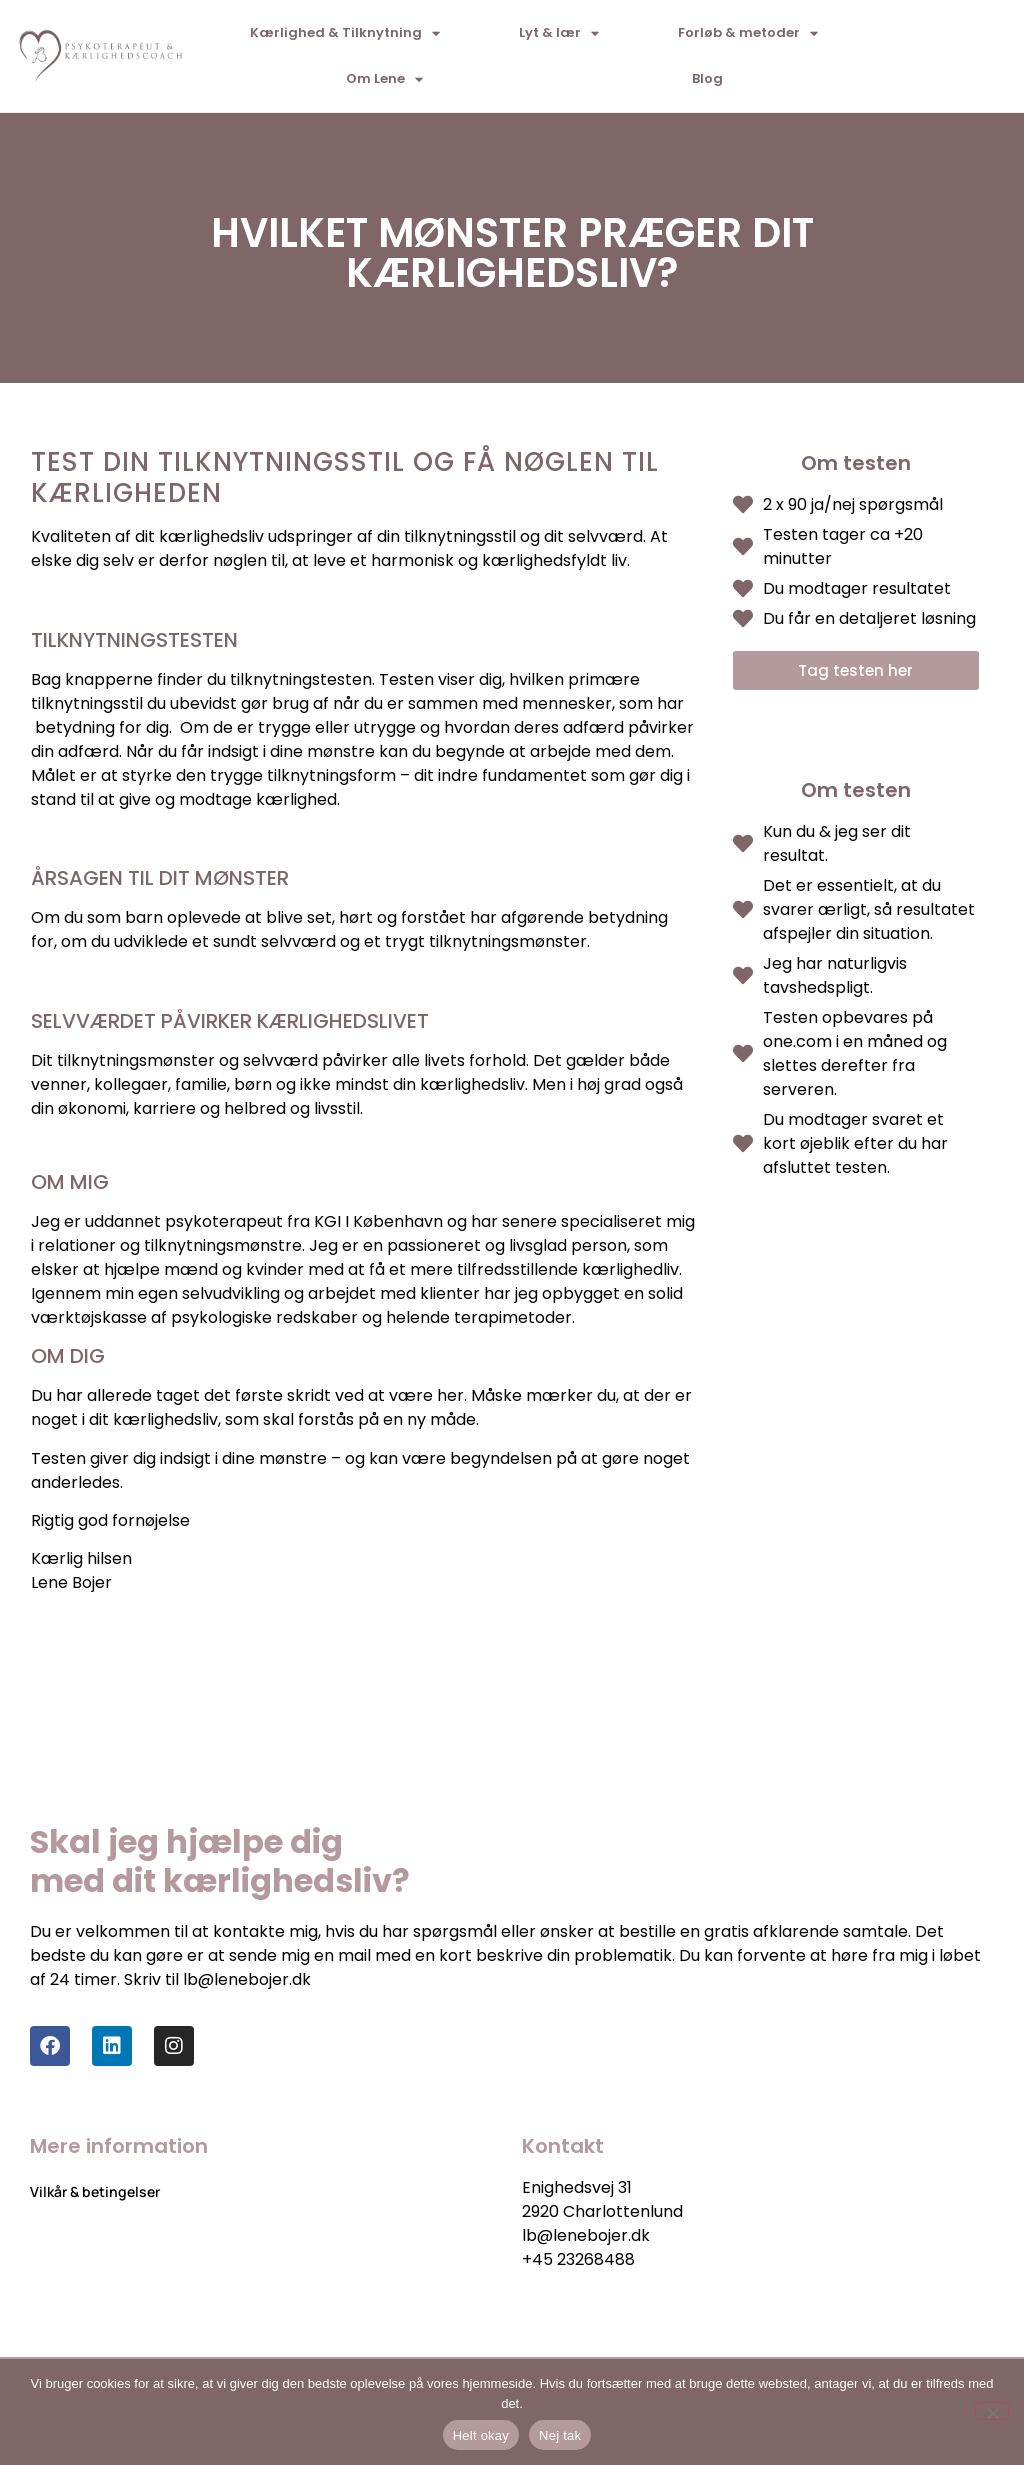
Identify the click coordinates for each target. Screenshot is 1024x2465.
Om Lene (384, 79)
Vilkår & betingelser (95, 2191)
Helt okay (481, 2435)
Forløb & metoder (748, 33)
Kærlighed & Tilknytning (345, 33)
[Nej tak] (992, 2411)
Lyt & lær (559, 33)
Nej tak (560, 2435)
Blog (707, 78)
